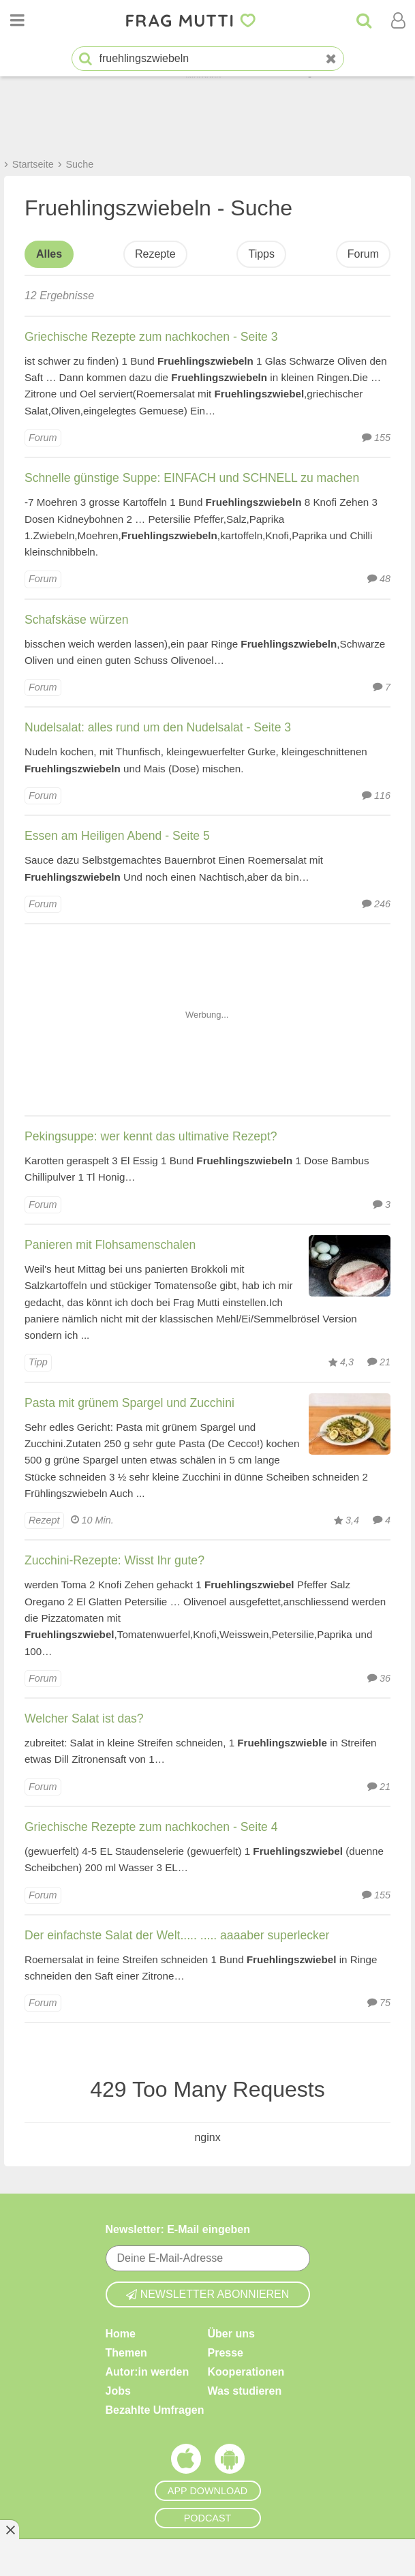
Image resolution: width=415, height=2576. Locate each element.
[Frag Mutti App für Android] (230, 2326)
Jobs (118, 2255)
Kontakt (126, 2455)
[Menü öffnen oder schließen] (17, 20)
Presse (226, 2217)
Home (121, 2198)
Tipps (261, 254)
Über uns (231, 2198)
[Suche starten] (85, 59)
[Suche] (364, 20)
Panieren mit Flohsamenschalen (110, 1245)
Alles (49, 254)
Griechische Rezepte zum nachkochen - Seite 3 (151, 337)
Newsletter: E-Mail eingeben (178, 2094)
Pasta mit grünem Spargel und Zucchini (129, 1403)
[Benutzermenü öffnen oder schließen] (398, 20)
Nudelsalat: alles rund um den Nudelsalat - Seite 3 (158, 727)
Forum (363, 254)
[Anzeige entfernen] (9, 2529)
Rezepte (155, 254)
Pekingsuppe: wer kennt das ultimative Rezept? (151, 1136)
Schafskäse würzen (77, 619)
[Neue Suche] (331, 59)
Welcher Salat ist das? (84, 1718)
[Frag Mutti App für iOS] (186, 2326)
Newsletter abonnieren (208, 2158)
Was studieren (245, 2255)
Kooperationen (246, 2236)
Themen (126, 2217)
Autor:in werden (147, 2236)
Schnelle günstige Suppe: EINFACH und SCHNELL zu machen (192, 478)
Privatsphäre (241, 2455)
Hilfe (117, 2436)
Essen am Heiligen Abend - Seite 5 (117, 836)
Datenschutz (240, 2436)
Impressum (237, 2475)
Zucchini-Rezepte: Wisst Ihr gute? (114, 1560)
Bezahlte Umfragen (155, 2274)
